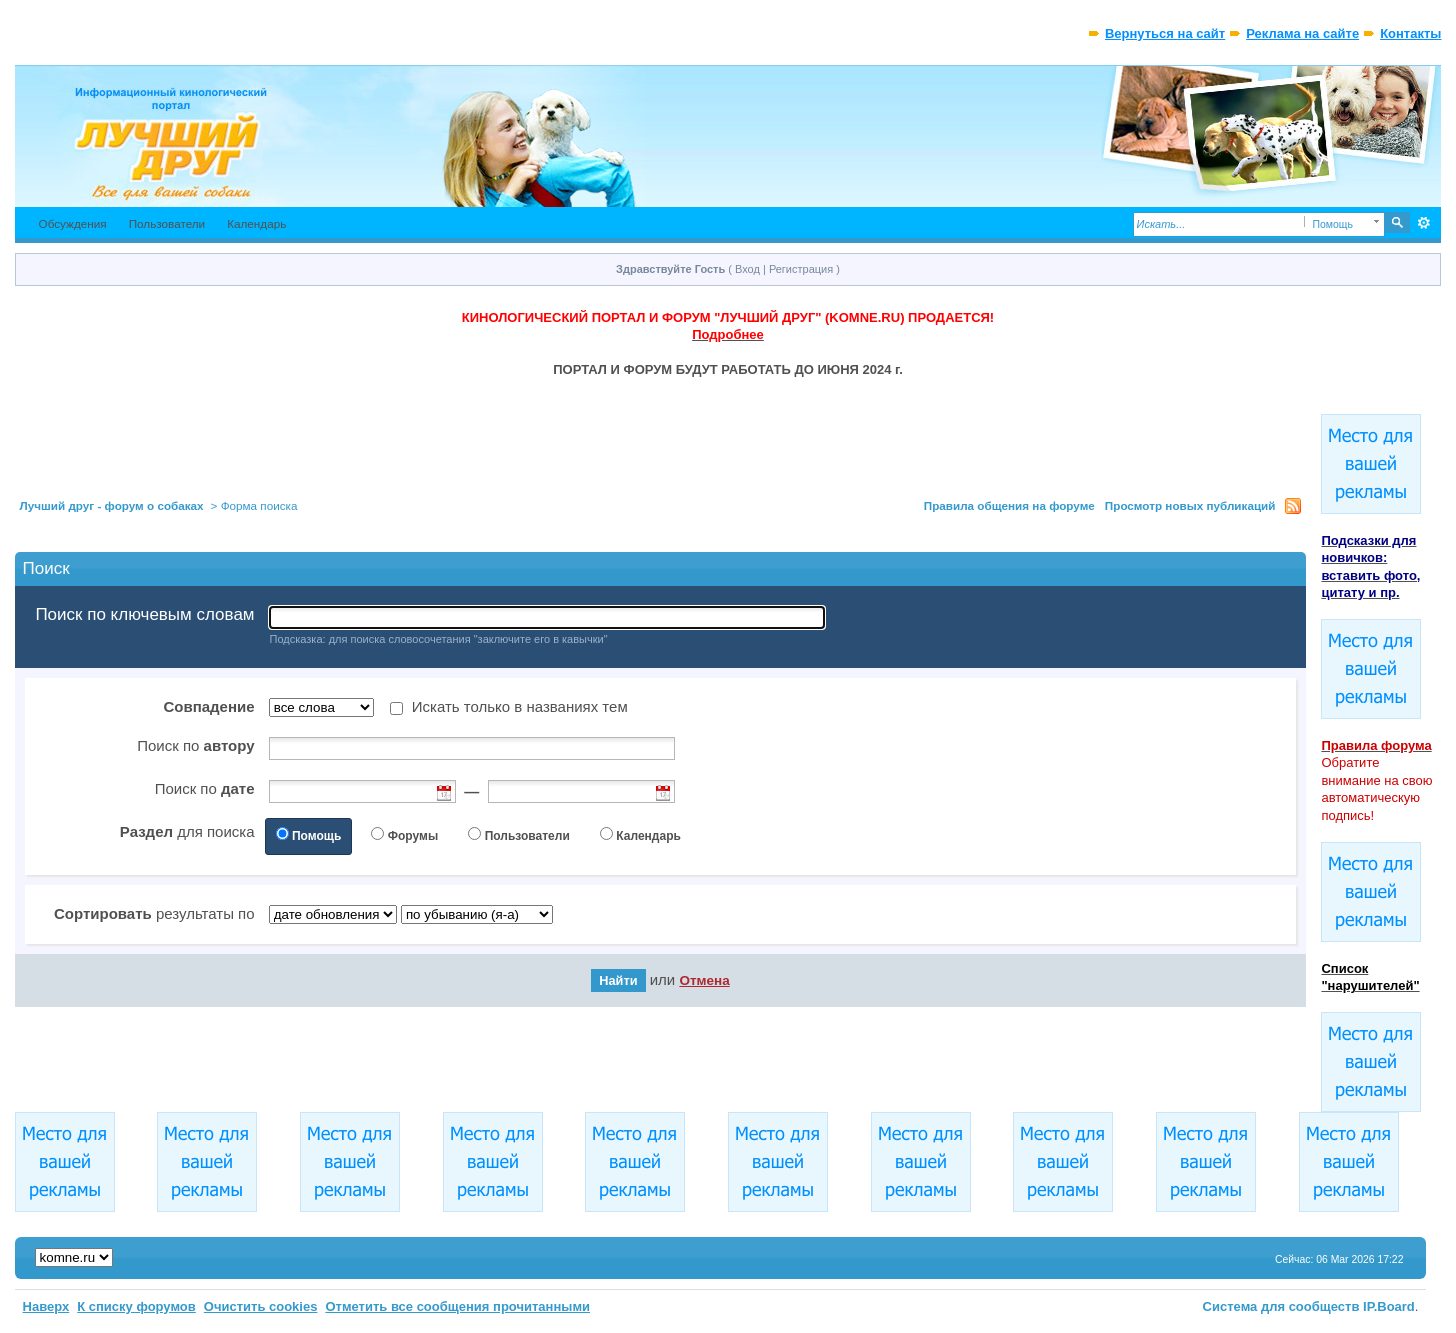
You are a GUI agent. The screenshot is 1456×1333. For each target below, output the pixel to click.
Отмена (704, 980)
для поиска (187, 831)
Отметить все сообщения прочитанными (457, 1306)
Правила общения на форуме (1009, 505)
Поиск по (195, 745)
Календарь (256, 223)
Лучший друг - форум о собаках (112, 505)
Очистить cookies (261, 1306)
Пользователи (167, 223)
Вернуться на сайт (1165, 33)
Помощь (316, 836)
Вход (747, 269)
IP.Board (1389, 1306)
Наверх (46, 1306)
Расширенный (1423, 223)
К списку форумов (136, 1306)
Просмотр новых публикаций (1190, 505)
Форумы (413, 836)
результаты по (154, 913)
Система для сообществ (1281, 1306)
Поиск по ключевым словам (144, 615)
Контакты (1410, 33)
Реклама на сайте (1302, 33)
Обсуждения (73, 223)
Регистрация (801, 269)
